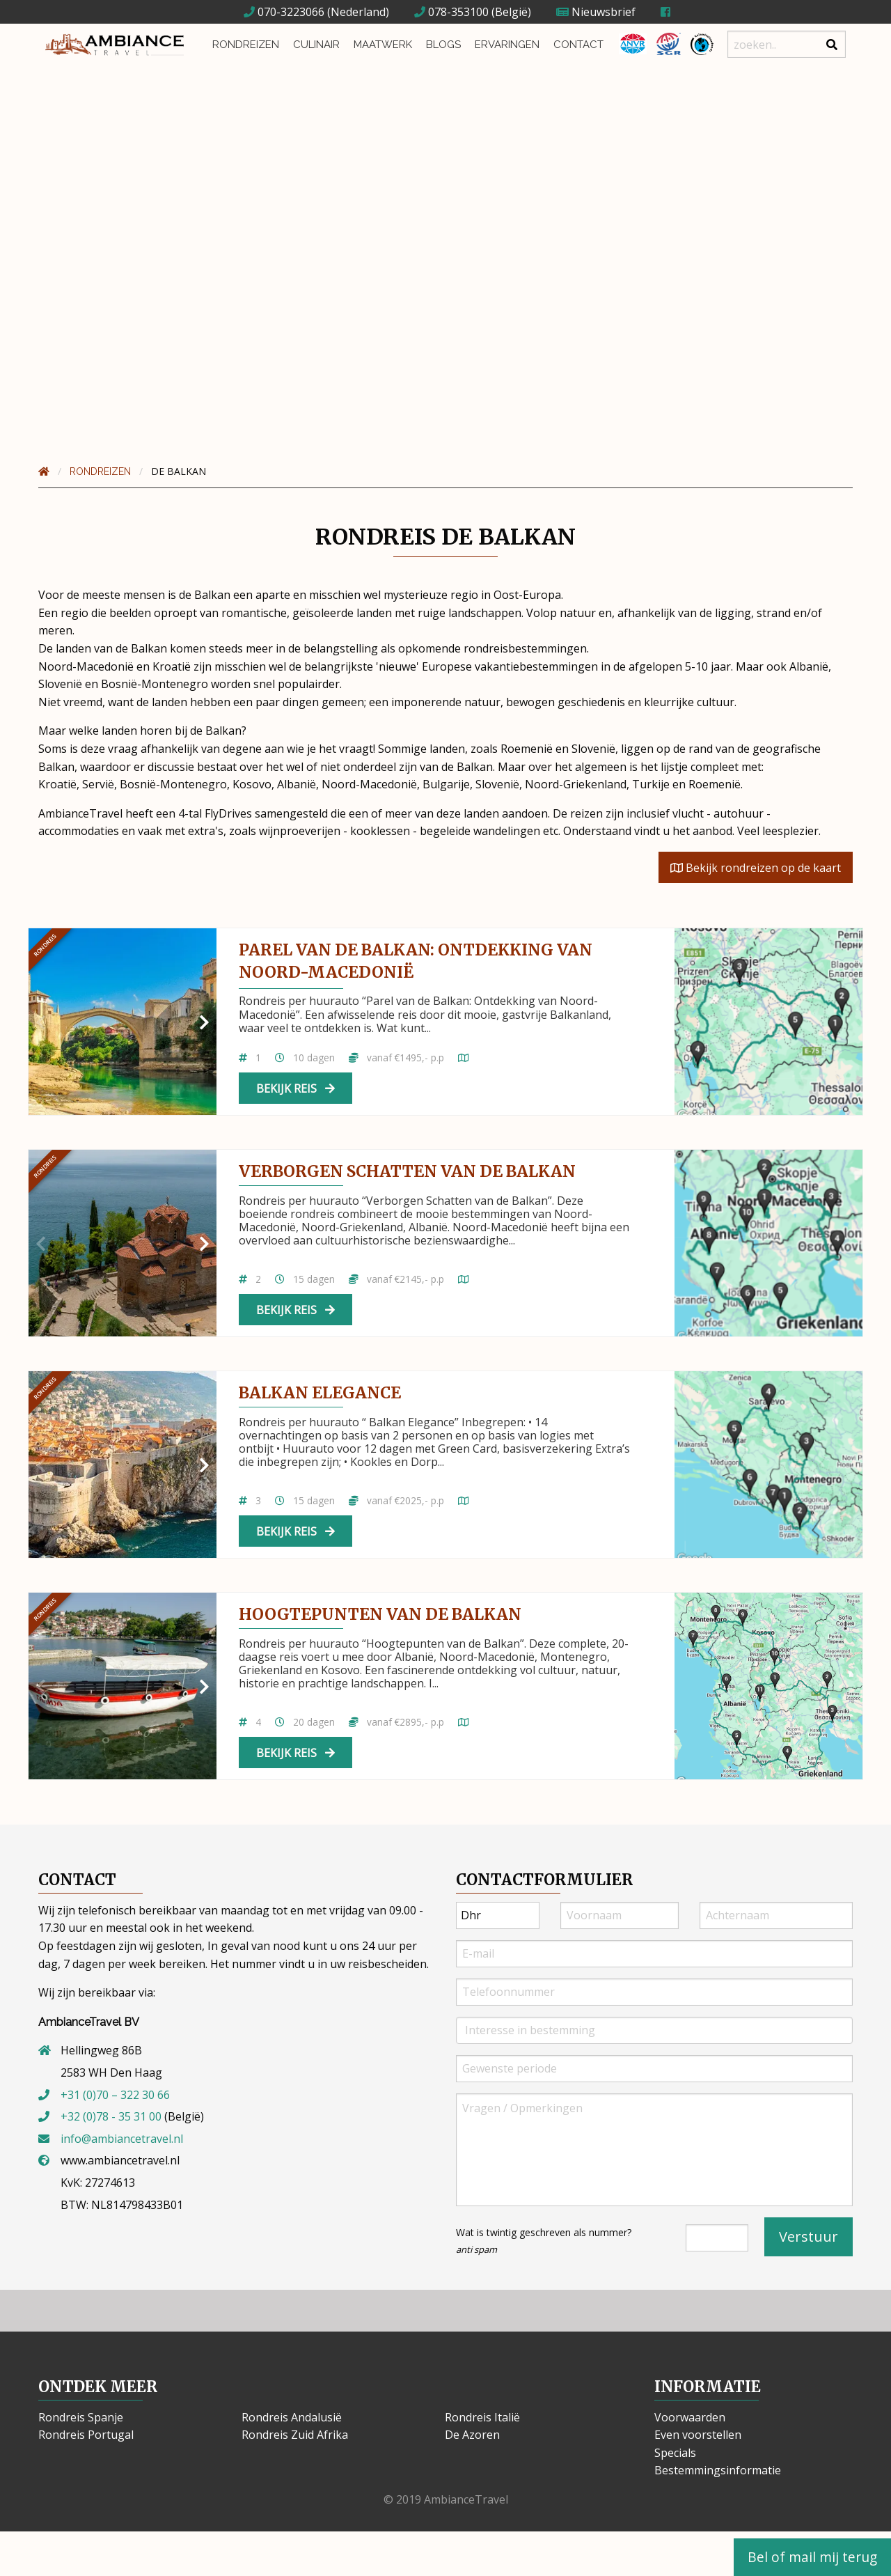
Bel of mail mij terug (812, 2556)
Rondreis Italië (482, 2417)
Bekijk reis (295, 1088)
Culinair (316, 44)
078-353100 (451, 11)
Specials (675, 2452)
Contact (578, 44)
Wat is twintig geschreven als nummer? (543, 2241)
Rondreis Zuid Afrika (295, 2434)
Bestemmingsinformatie (717, 2470)
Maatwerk (383, 44)
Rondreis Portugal (86, 2434)
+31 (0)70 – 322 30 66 (115, 2094)
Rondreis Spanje (80, 2417)
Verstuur (808, 2236)
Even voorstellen (697, 2434)
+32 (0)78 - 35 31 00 (111, 2116)
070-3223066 (284, 11)
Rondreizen (245, 44)
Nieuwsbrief (596, 11)
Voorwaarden (689, 2417)
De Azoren (472, 2434)
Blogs (443, 44)
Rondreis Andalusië (292, 2417)
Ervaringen (507, 44)
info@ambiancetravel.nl (122, 2138)
